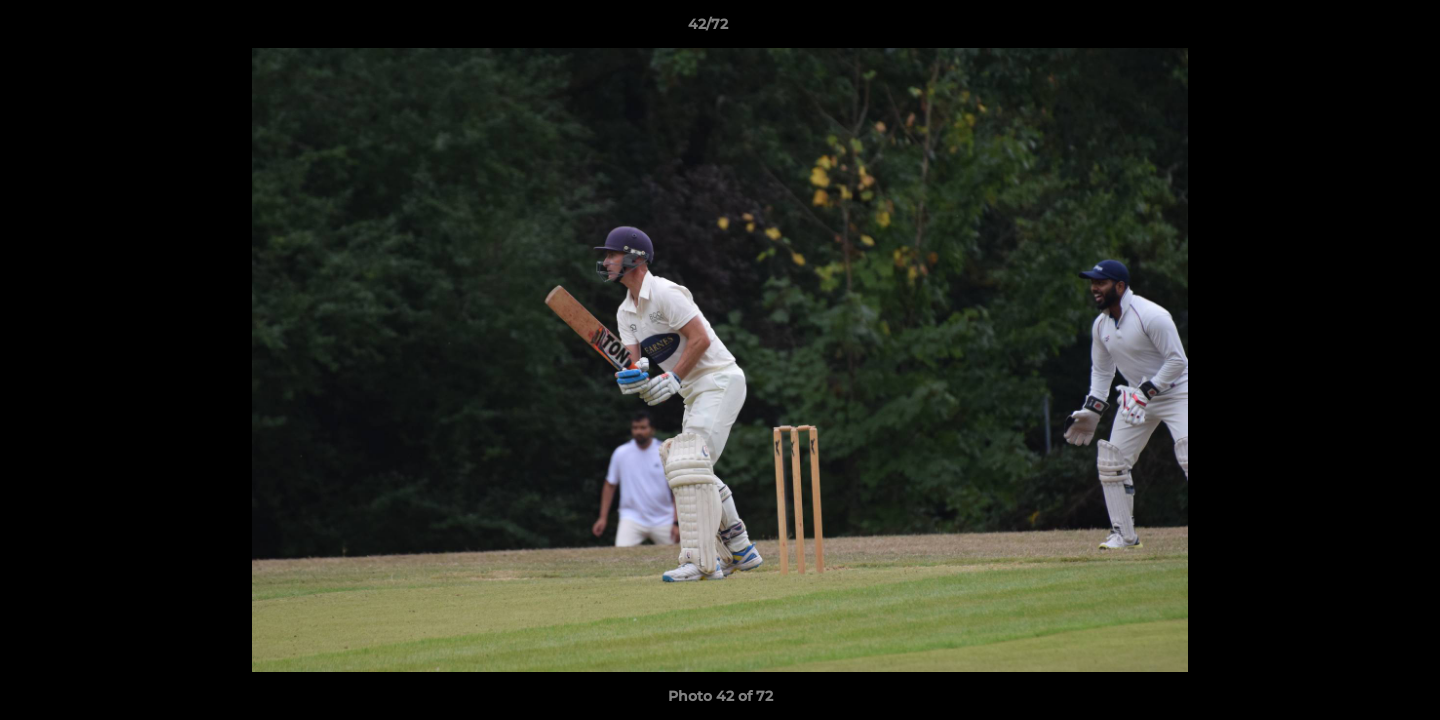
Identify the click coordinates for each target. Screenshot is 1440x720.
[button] (1356, 29)
